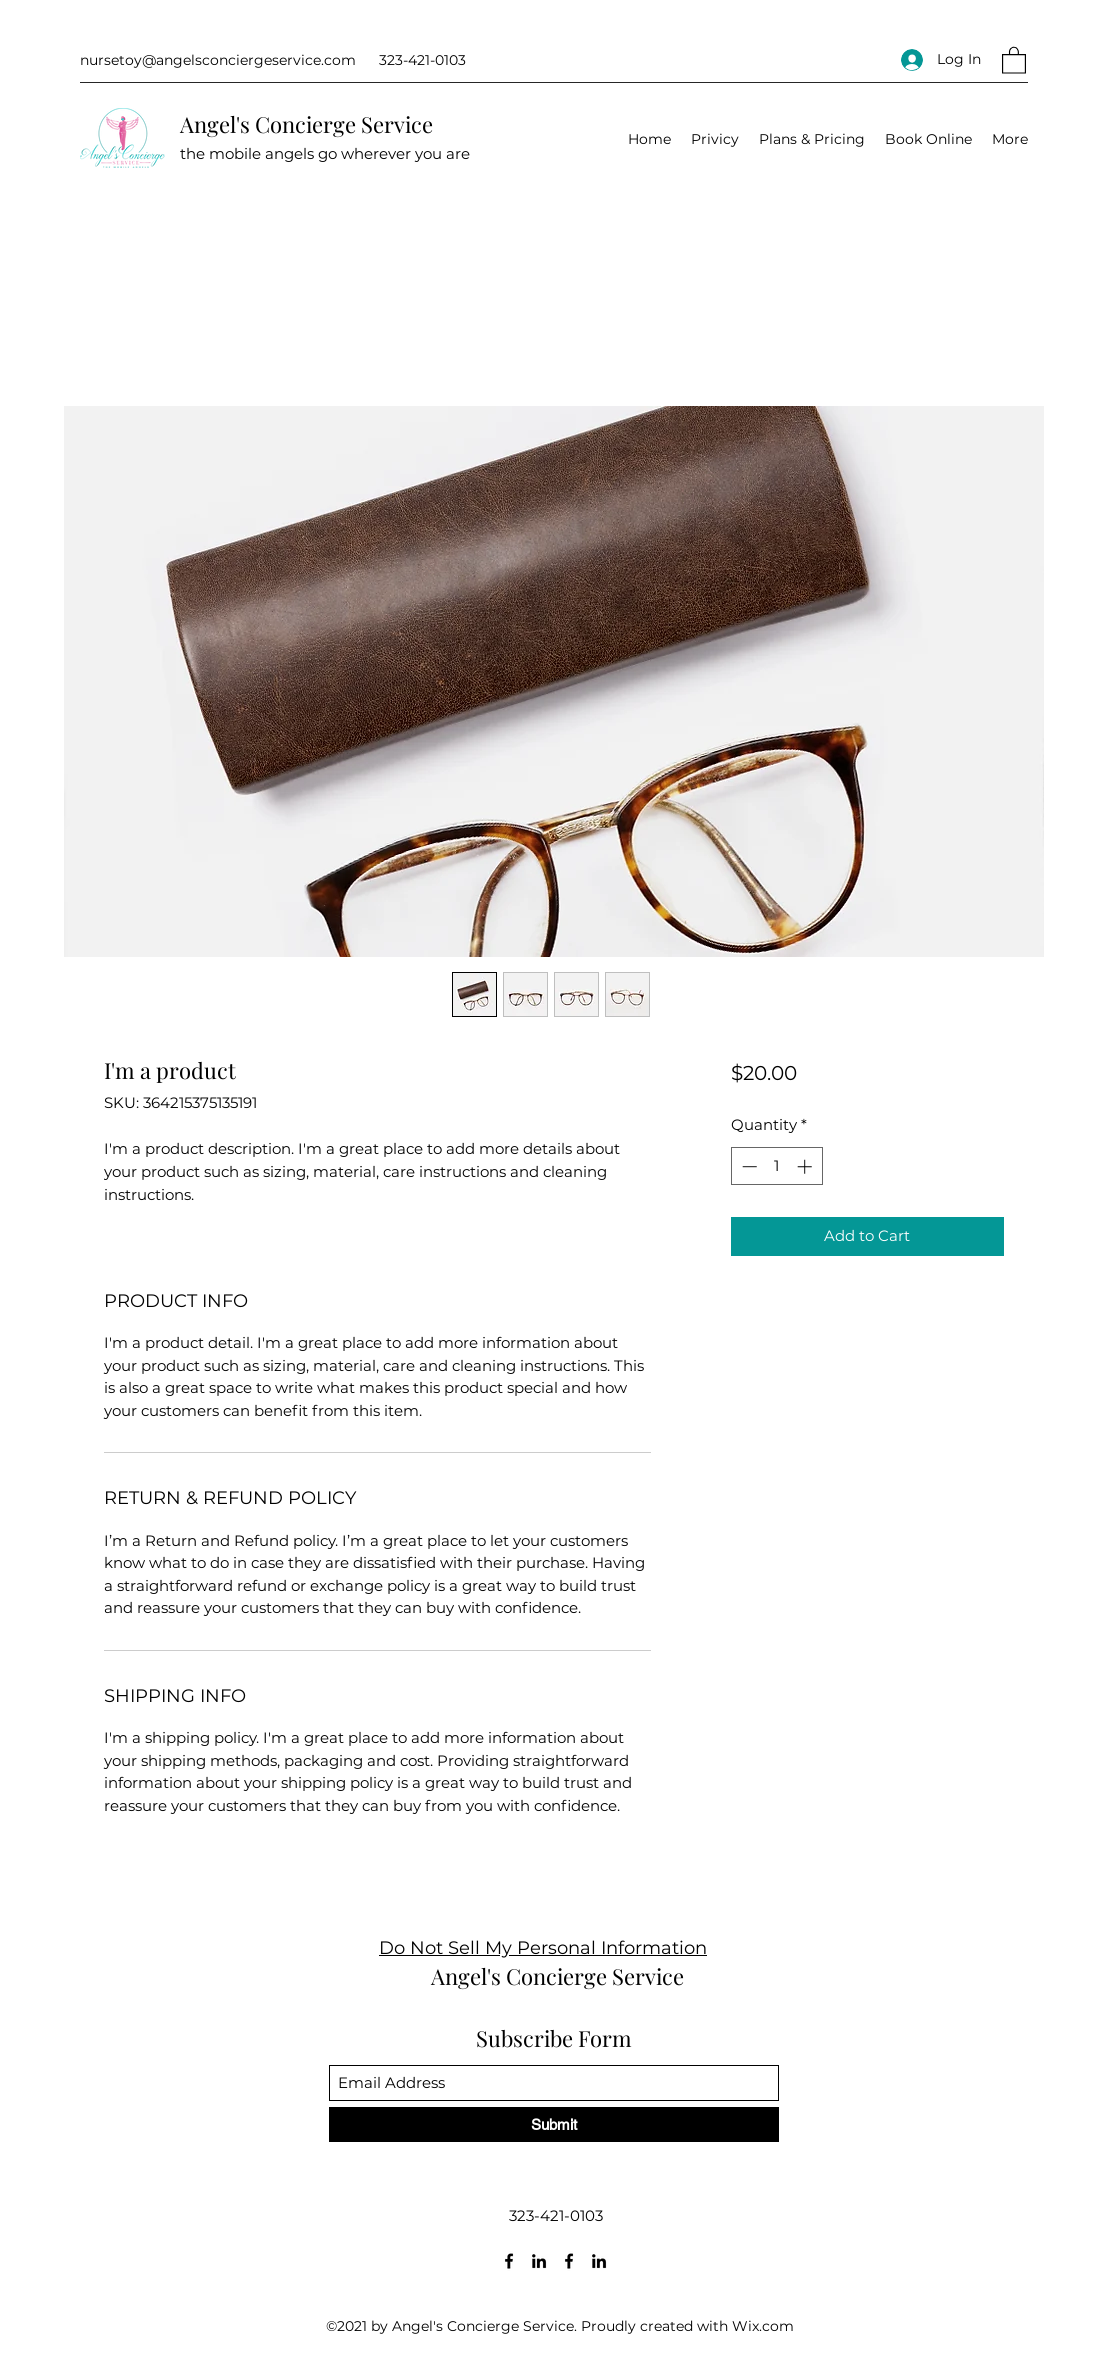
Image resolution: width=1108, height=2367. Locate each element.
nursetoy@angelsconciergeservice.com (218, 60)
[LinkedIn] (539, 2261)
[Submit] (554, 2124)
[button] (1014, 59)
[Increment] (806, 1166)
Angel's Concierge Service (306, 124)
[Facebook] (509, 2261)
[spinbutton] (776, 1166)
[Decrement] (747, 1166)
